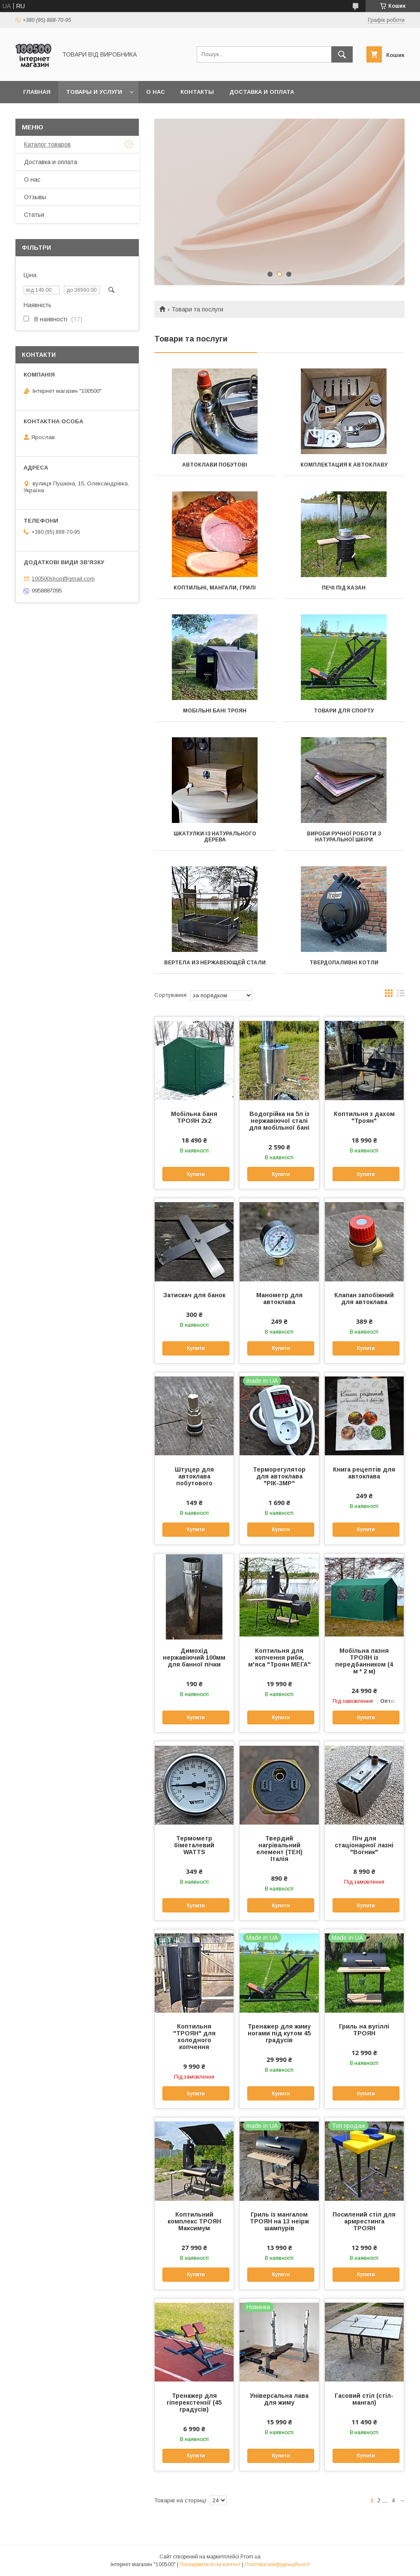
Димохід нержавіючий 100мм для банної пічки (194, 1657)
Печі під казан (344, 588)
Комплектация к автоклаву (343, 465)
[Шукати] (342, 54)
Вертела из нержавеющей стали (215, 963)
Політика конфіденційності (277, 2564)
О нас (155, 92)
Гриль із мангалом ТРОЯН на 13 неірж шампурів (279, 2221)
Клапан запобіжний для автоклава (364, 1298)
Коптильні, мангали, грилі (215, 588)
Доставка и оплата (261, 92)
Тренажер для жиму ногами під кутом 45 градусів (279, 2033)
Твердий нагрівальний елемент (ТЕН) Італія (279, 1848)
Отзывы (35, 197)
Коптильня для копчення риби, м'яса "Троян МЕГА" (279, 1657)
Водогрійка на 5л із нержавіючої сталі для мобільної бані (279, 1120)
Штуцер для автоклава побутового (194, 1476)
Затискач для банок (194, 1295)
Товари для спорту (344, 711)
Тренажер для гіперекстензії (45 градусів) (194, 2402)
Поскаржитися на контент (210, 2564)
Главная (37, 92)
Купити (196, 1174)
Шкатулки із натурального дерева (215, 837)
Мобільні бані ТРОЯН (214, 711)
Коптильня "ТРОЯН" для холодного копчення (194, 2036)
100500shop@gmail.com (63, 578)
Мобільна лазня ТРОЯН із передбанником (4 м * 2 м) (364, 1661)
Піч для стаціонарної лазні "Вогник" (364, 1845)
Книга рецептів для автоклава (364, 1473)
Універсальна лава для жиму (279, 2399)
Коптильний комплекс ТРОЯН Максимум (194, 2221)
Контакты (197, 92)
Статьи (34, 214)
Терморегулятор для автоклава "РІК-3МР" (279, 1476)
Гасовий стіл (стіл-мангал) (364, 2399)
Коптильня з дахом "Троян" (364, 1117)
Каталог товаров (47, 144)
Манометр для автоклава (279, 1298)
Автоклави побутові (214, 465)
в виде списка (401, 995)
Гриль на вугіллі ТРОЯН (364, 2030)
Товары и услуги (94, 92)
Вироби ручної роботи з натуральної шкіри (344, 837)
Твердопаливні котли (343, 963)
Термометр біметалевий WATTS (194, 1845)
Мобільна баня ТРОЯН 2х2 (194, 1117)
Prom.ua (250, 2557)
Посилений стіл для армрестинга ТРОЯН (364, 2221)
